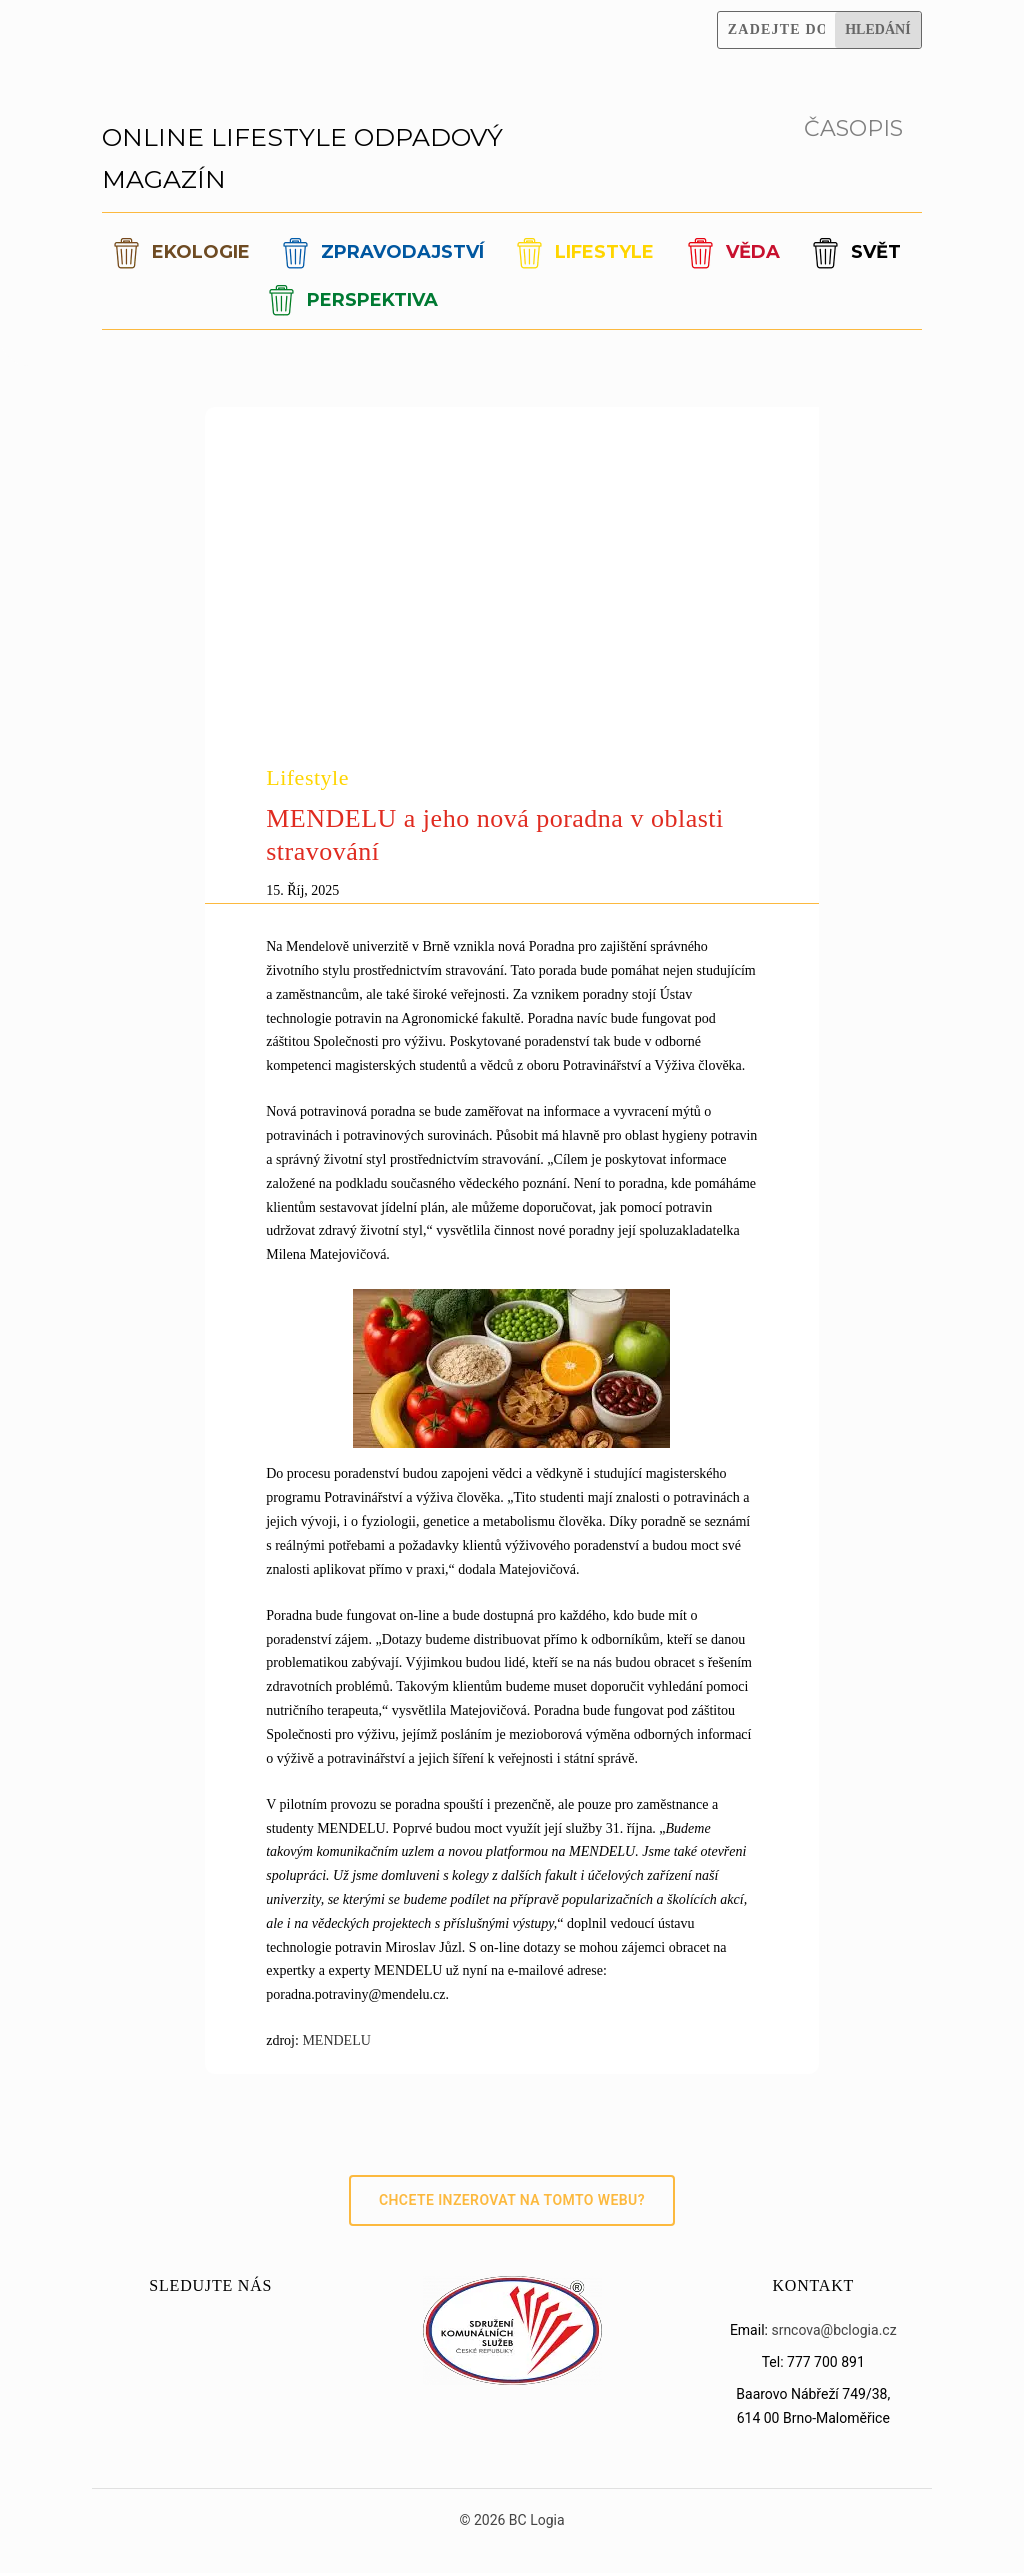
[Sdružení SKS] (512, 2380)
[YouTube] (692, 15)
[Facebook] (585, 15)
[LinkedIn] (692, 45)
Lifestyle (307, 777)
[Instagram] (638, 15)
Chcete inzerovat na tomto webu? (512, 2200)
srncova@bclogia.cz (833, 2330)
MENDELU (336, 2040)
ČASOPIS (853, 128)
